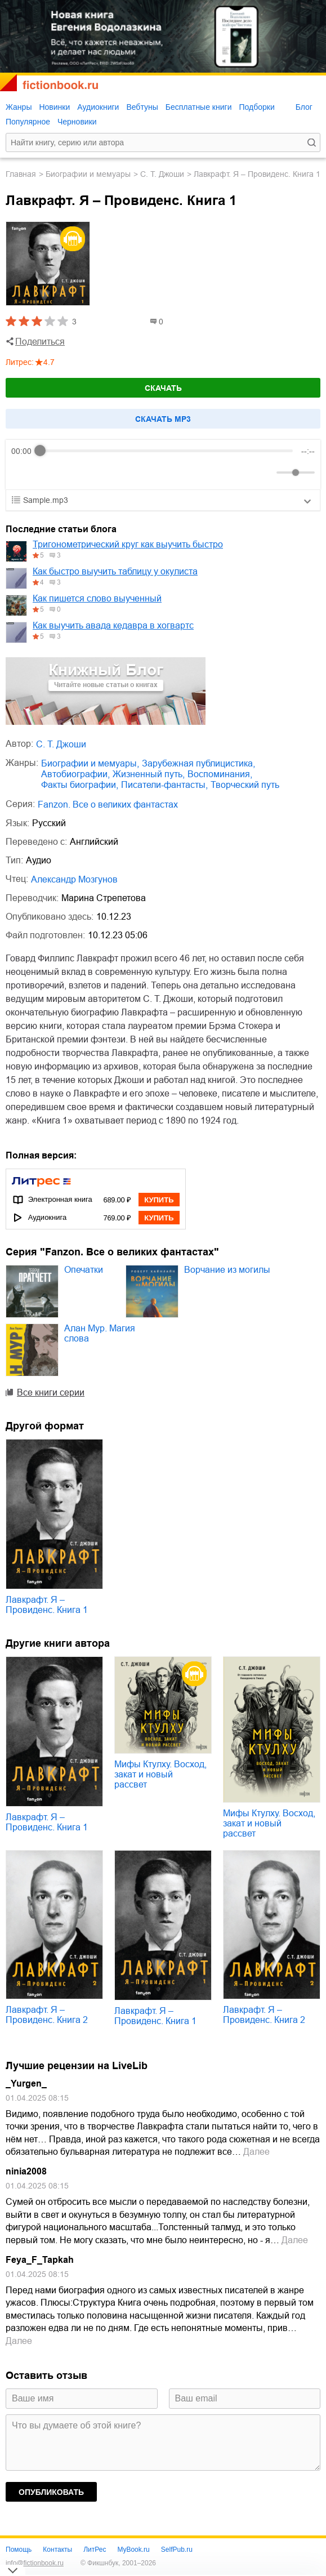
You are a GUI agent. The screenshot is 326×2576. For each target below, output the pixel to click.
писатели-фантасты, (164, 785)
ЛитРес (94, 2549)
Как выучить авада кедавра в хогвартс (113, 625)
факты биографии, (79, 785)
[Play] (47, 472)
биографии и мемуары (88, 174)
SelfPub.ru (177, 2549)
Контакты (57, 2549)
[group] (163, 464)
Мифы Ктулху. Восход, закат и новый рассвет (160, 1774)
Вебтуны (142, 107)
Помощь (19, 2549)
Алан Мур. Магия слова (99, 1333)
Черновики (77, 121)
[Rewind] (23, 472)
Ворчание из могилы (227, 1269)
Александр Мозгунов (74, 879)
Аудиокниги (98, 107)
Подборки (256, 107)
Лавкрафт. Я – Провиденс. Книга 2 (47, 2015)
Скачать (163, 388)
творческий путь (245, 785)
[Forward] (72, 472)
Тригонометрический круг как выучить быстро (128, 544)
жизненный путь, (149, 774)
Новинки (54, 107)
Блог (304, 107)
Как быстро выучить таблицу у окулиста (115, 571)
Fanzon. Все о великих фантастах (108, 804)
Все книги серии (50, 1392)
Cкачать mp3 (163, 419)
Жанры (19, 107)
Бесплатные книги (199, 107)
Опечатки (83, 1269)
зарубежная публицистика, (198, 763)
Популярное (28, 121)
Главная (21, 174)
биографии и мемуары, (90, 763)
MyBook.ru (133, 2549)
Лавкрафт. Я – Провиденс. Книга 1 (47, 1605)
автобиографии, (75, 774)
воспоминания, (219, 774)
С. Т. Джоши (162, 174)
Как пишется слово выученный (97, 598)
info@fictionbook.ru (35, 2563)
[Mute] (265, 472)
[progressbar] (166, 451)
